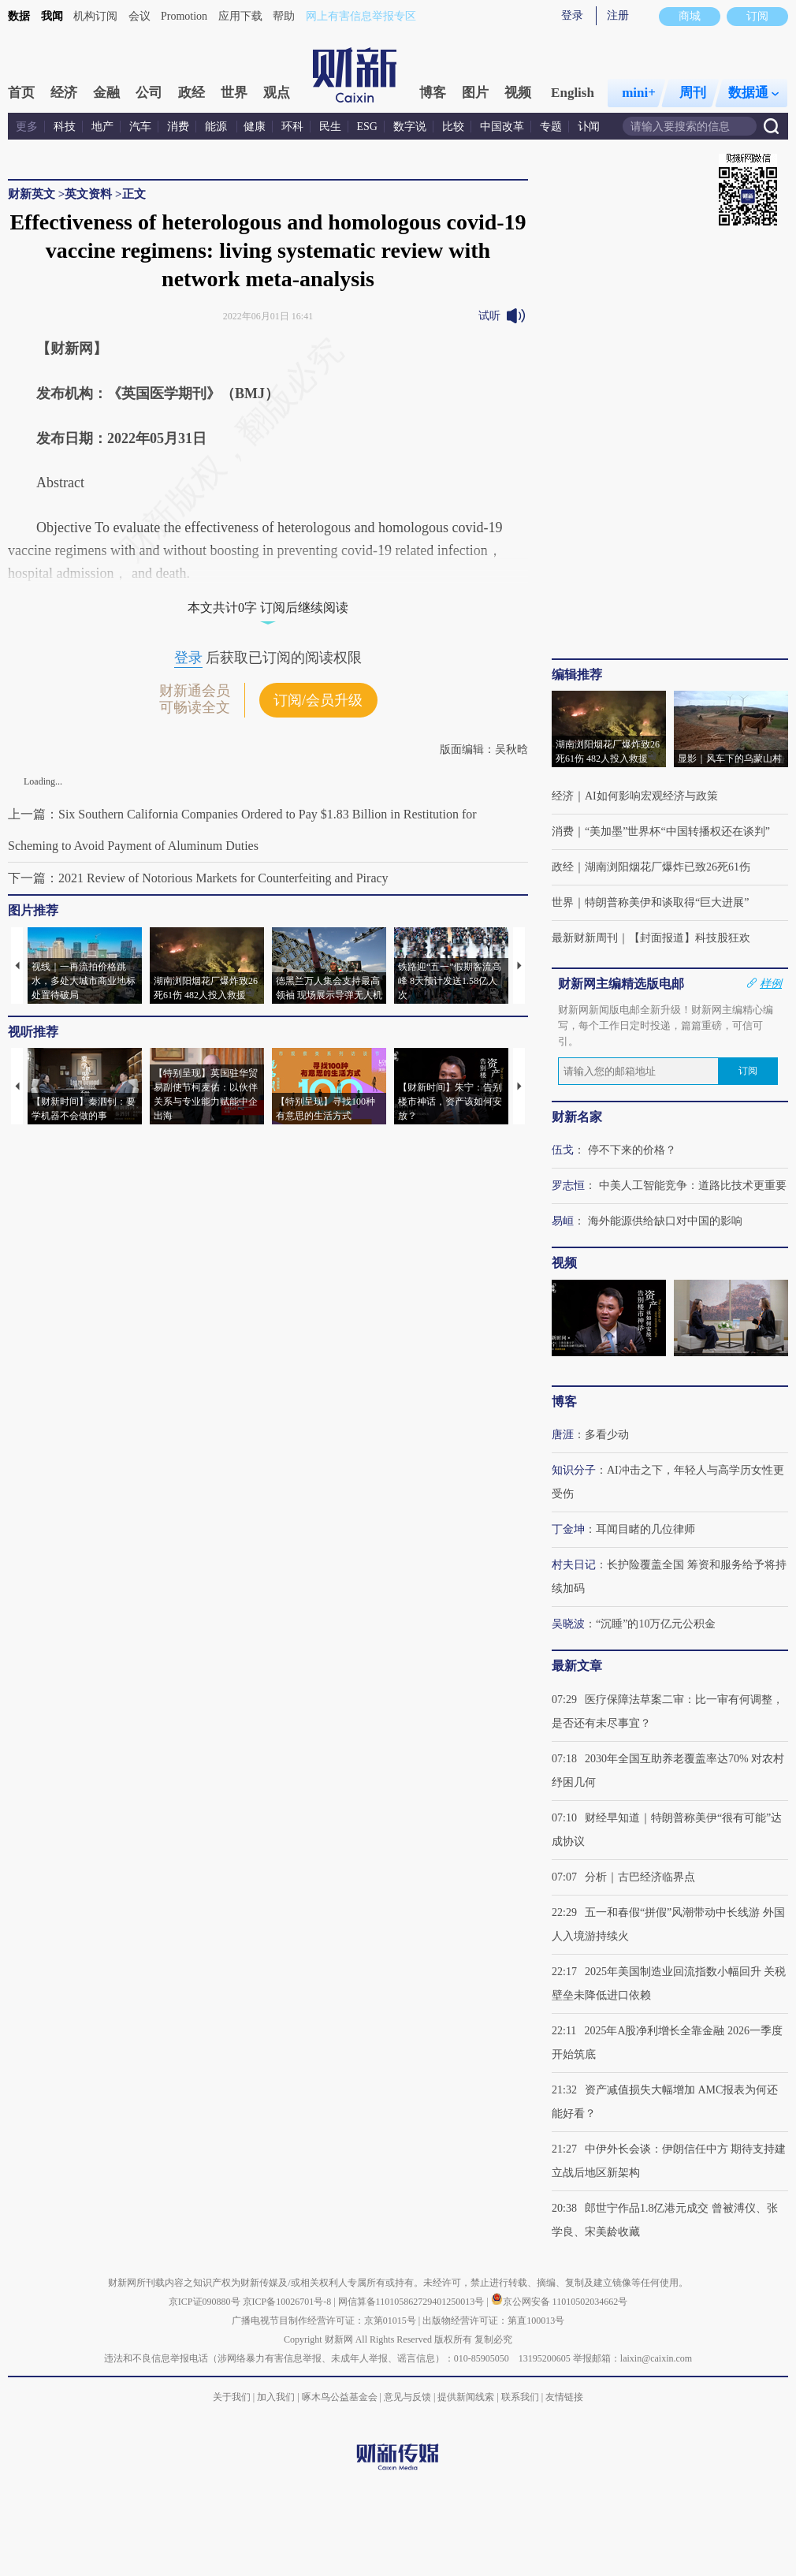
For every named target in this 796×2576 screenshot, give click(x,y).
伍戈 (563, 1150)
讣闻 (589, 126)
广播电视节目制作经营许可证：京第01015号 (324, 2320)
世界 (234, 92)
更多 (27, 126)
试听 (489, 316)
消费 (178, 126)
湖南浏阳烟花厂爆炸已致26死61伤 (667, 867)
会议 (139, 16)
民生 (330, 126)
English (572, 92)
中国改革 (502, 126)
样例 (771, 983)
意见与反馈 (407, 2397)
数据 (19, 16)
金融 (106, 92)
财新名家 (577, 1117)
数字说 (409, 126)
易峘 (563, 1221)
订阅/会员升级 (318, 700)
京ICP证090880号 (204, 2301)
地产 (102, 126)
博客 (432, 92)
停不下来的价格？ (632, 1150)
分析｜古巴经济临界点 (640, 1877)
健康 (255, 126)
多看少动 (607, 1435)
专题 (551, 126)
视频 (517, 92)
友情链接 (564, 2397)
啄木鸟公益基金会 (341, 2397)
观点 (276, 92)
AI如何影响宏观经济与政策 (651, 796)
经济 (63, 92)
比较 (453, 126)
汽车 (140, 126)
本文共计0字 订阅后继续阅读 (268, 607)
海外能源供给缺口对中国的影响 (665, 1221)
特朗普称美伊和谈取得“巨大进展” (667, 902)
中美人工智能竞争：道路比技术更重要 (693, 1185)
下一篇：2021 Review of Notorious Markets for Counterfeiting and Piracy (198, 878)
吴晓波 (568, 1624)
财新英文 (31, 194)
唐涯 (563, 1435)
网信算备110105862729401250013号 (412, 2301)
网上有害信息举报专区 (361, 16)
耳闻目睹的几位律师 (645, 1529)
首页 (21, 92)
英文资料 (88, 194)
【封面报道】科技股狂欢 (689, 938)
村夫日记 (574, 1565)
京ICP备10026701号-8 (288, 2301)
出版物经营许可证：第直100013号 (493, 2320)
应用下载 (240, 16)
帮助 (284, 16)
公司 (149, 92)
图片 (475, 92)
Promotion (184, 16)
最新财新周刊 (585, 938)
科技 (65, 126)
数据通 (753, 92)
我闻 (52, 16)
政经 (191, 92)
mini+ (639, 92)
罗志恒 (568, 1185)
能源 (217, 126)
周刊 (692, 92)
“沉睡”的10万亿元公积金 (656, 1624)
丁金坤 (568, 1529)
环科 (292, 126)
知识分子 (574, 1470)
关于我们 (232, 2397)
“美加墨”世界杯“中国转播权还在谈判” (677, 831)
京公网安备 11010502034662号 (559, 2301)
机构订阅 (95, 16)
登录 (572, 15)
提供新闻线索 (465, 2397)
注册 (618, 15)
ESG (367, 126)
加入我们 (276, 2397)
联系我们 (520, 2397)
